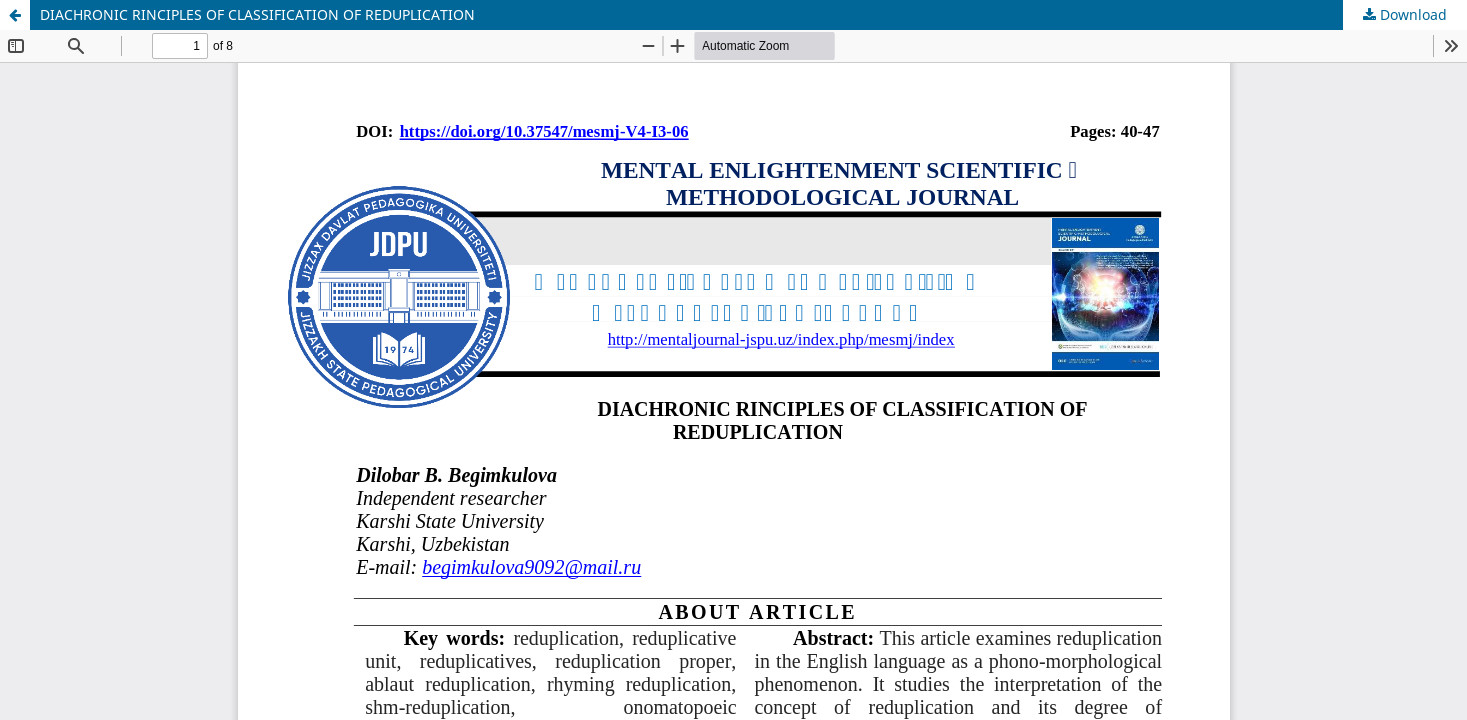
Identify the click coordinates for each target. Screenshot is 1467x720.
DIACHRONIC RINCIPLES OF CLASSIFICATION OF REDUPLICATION (257, 14)
